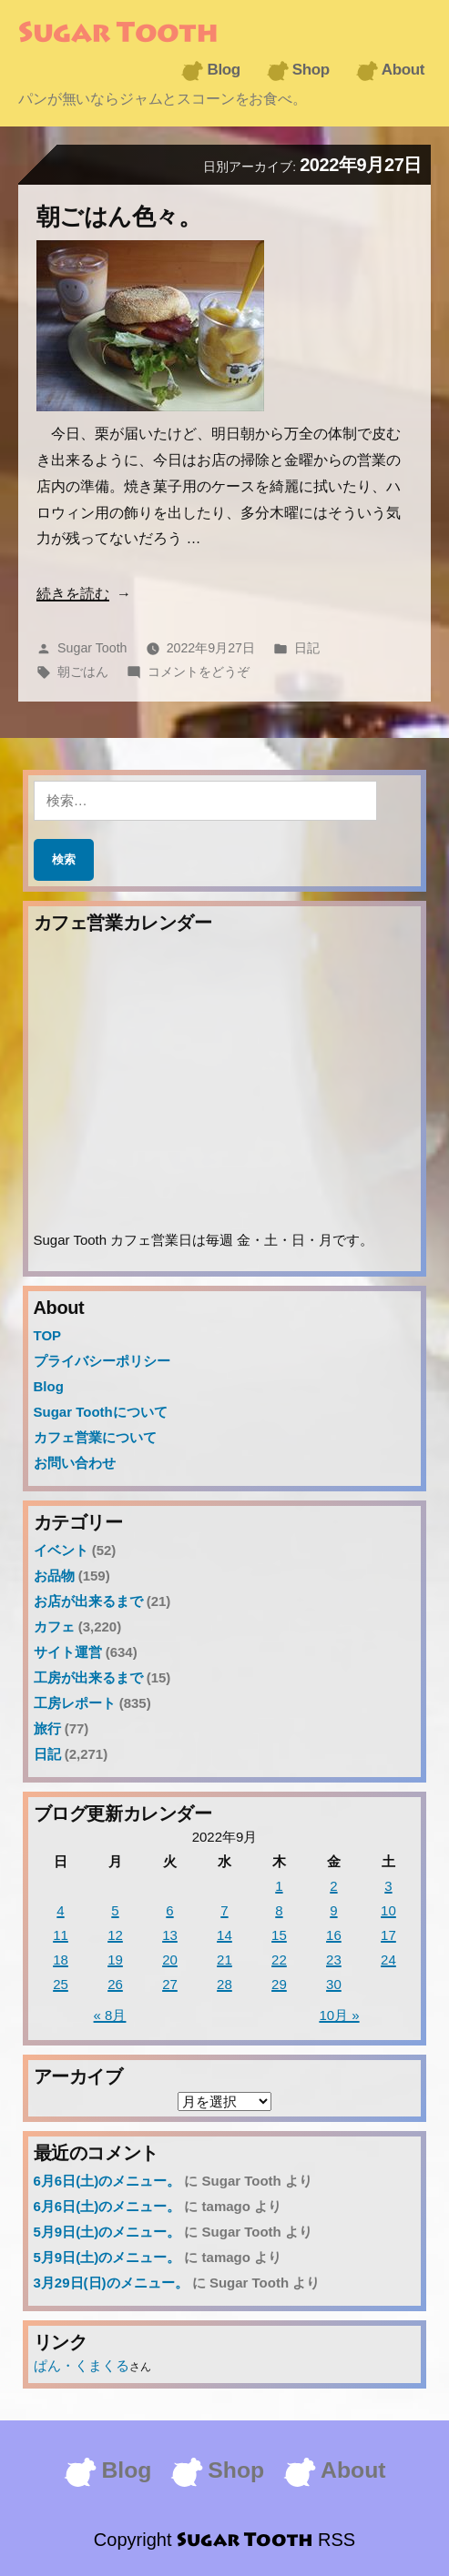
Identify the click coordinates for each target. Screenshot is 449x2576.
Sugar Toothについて (101, 1411)
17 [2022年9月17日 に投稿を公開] (388, 1935)
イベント (61, 1550)
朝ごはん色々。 (118, 216)
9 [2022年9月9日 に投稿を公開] (333, 1910)
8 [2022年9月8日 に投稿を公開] (278, 1910)
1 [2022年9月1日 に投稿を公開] (278, 1886)
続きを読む (72, 593)
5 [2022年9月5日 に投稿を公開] (114, 1910)
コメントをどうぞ (199, 671)
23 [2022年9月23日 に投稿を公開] (334, 1959)
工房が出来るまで (88, 1677)
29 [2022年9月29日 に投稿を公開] (279, 1984)
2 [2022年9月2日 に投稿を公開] (333, 1886)
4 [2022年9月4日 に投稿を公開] (60, 1910)
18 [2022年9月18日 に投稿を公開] (60, 1959)
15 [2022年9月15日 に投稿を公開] (279, 1935)
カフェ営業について (95, 1437)
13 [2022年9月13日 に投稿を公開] (170, 1935)
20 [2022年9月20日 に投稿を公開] (170, 1959)
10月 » (339, 2015)
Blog (223, 69)
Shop (311, 69)
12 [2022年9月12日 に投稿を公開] (115, 1935)
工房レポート (75, 1703)
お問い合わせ (75, 1462)
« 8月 (110, 2015)
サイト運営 (68, 1652)
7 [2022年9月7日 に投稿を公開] (224, 1910)
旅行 (47, 1728)
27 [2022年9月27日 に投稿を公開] (170, 1984)
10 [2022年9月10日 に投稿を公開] (388, 1910)
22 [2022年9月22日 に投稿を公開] (279, 1959)
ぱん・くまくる (81, 2365)
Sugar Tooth (118, 34)
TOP (48, 1335)
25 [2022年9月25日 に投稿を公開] (60, 1984)
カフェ (54, 1626)
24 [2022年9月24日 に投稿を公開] (388, 1959)
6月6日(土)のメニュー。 (107, 2180)
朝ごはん (82, 671)
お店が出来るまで (88, 1601)
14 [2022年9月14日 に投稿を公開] (224, 1935)
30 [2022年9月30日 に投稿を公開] (334, 1984)
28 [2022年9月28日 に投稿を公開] (224, 1984)
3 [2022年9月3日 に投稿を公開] (388, 1886)
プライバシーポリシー (102, 1361)
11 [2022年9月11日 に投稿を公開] (60, 1935)
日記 (307, 648)
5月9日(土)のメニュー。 (107, 2231)
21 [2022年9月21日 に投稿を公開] (224, 1959)
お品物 (54, 1575)
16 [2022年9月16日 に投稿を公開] (334, 1935)
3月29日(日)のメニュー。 (111, 2282)
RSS (336, 2540)
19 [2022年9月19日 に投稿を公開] (115, 1959)
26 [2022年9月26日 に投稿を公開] (115, 1984)
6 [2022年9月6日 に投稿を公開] (169, 1910)
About (403, 69)
